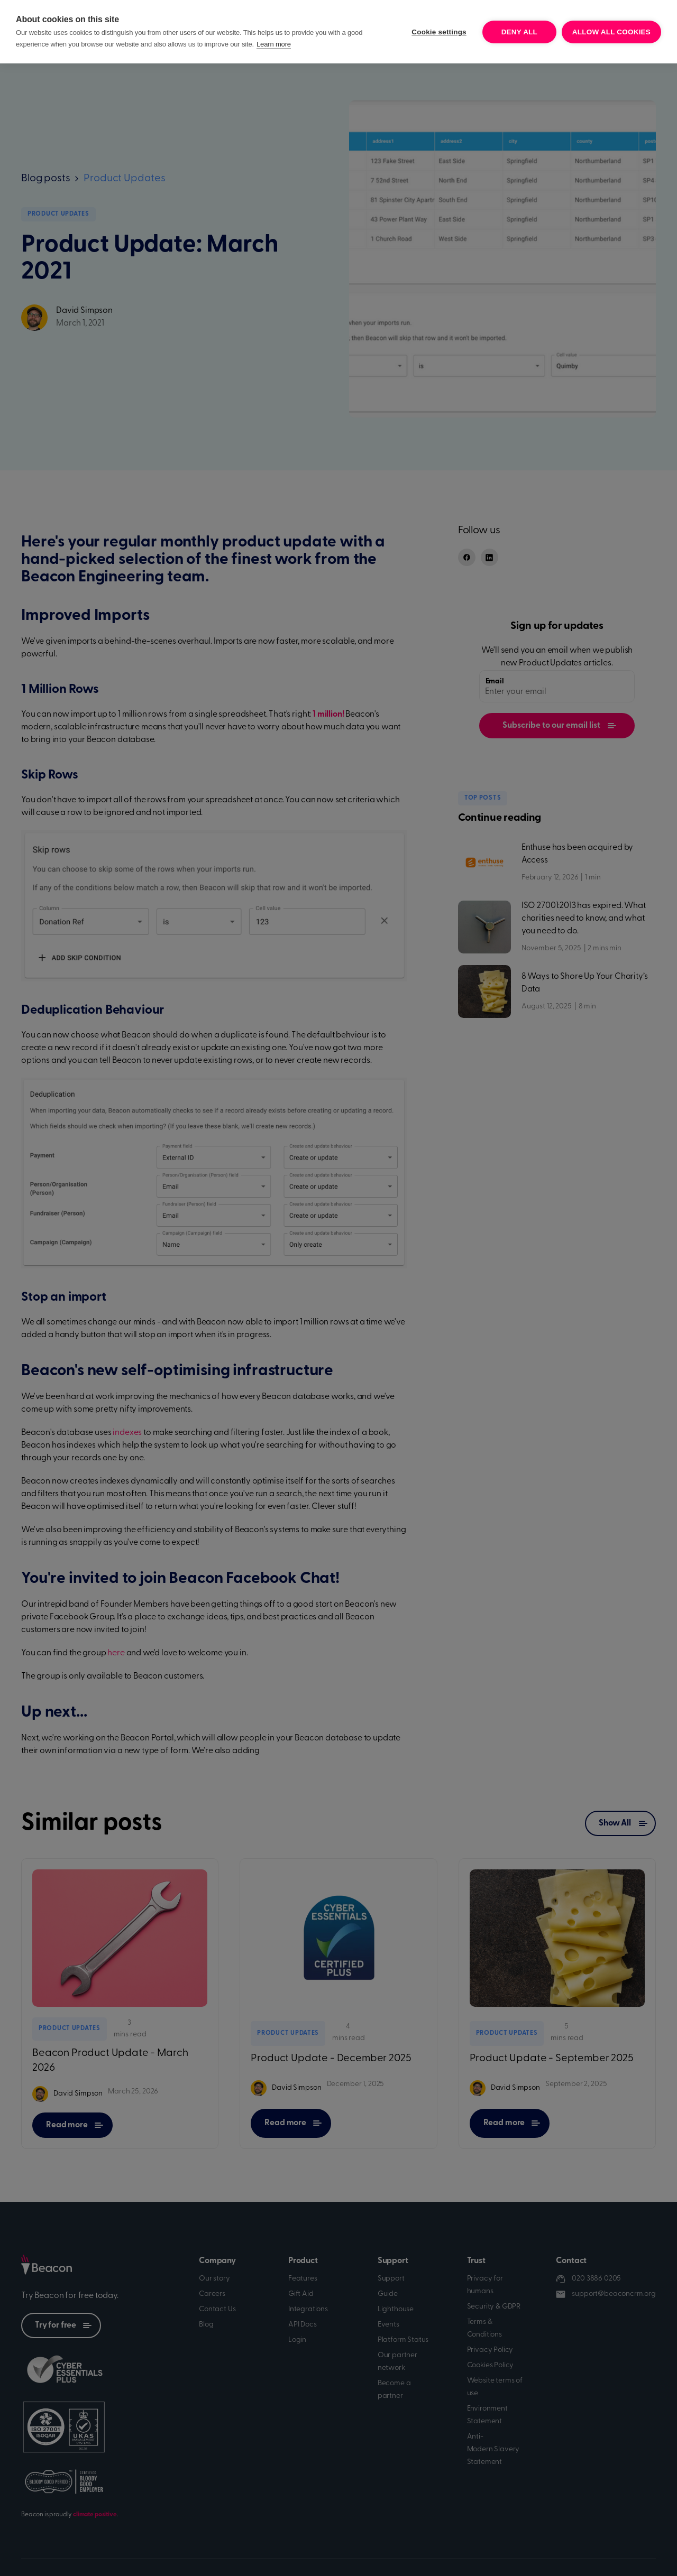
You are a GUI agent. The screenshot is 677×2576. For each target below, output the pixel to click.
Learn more (274, 44)
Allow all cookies (611, 32)
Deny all (519, 32)
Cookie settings (438, 32)
